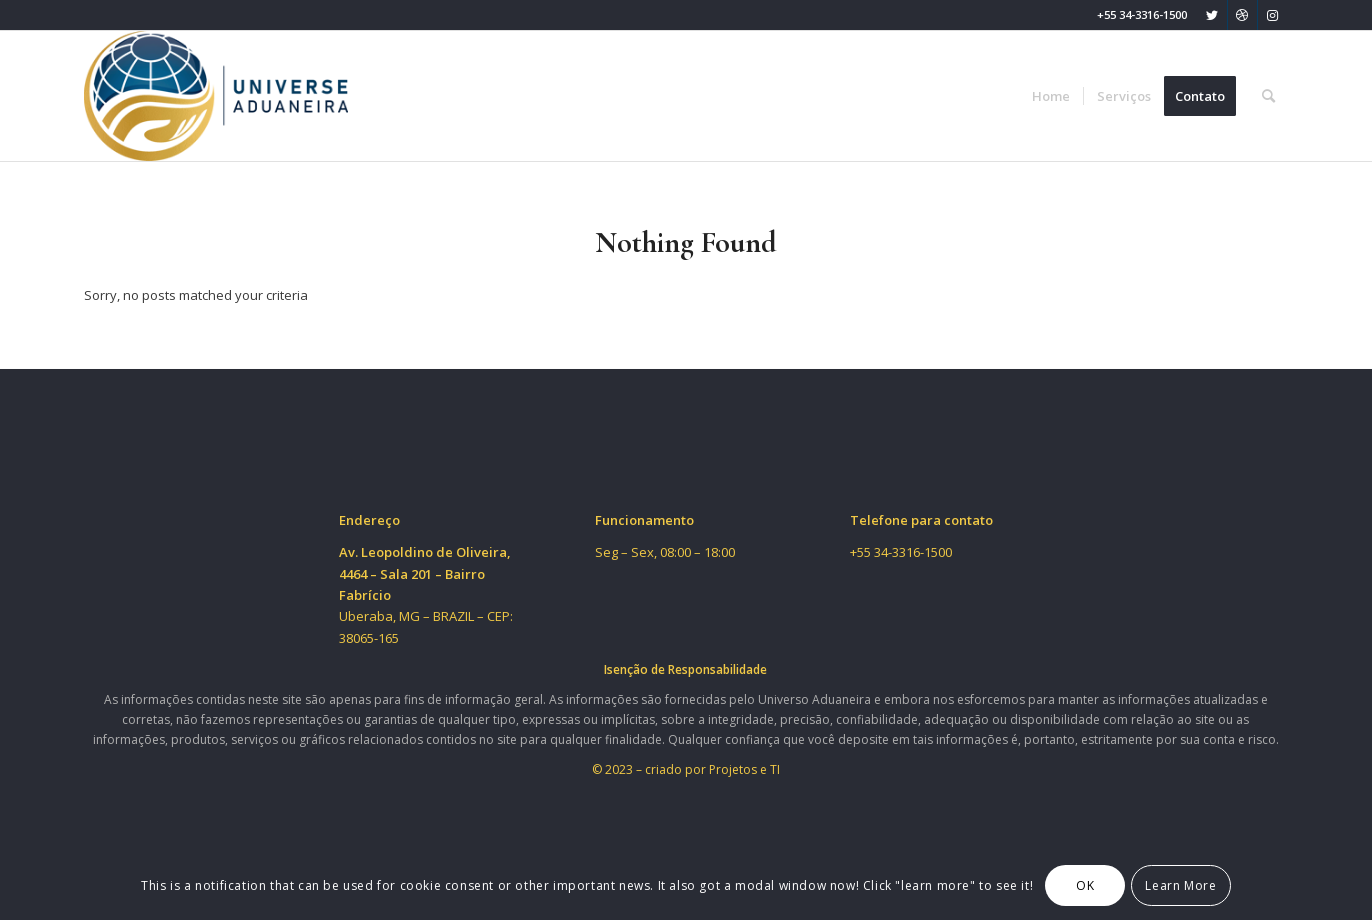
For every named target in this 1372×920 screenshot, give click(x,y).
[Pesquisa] (1268, 96)
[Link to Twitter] (1212, 15)
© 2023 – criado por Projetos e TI (686, 769)
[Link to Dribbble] (1242, 15)
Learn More (1180, 885)
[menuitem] (1051, 96)
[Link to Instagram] (1273, 15)
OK (1085, 885)
